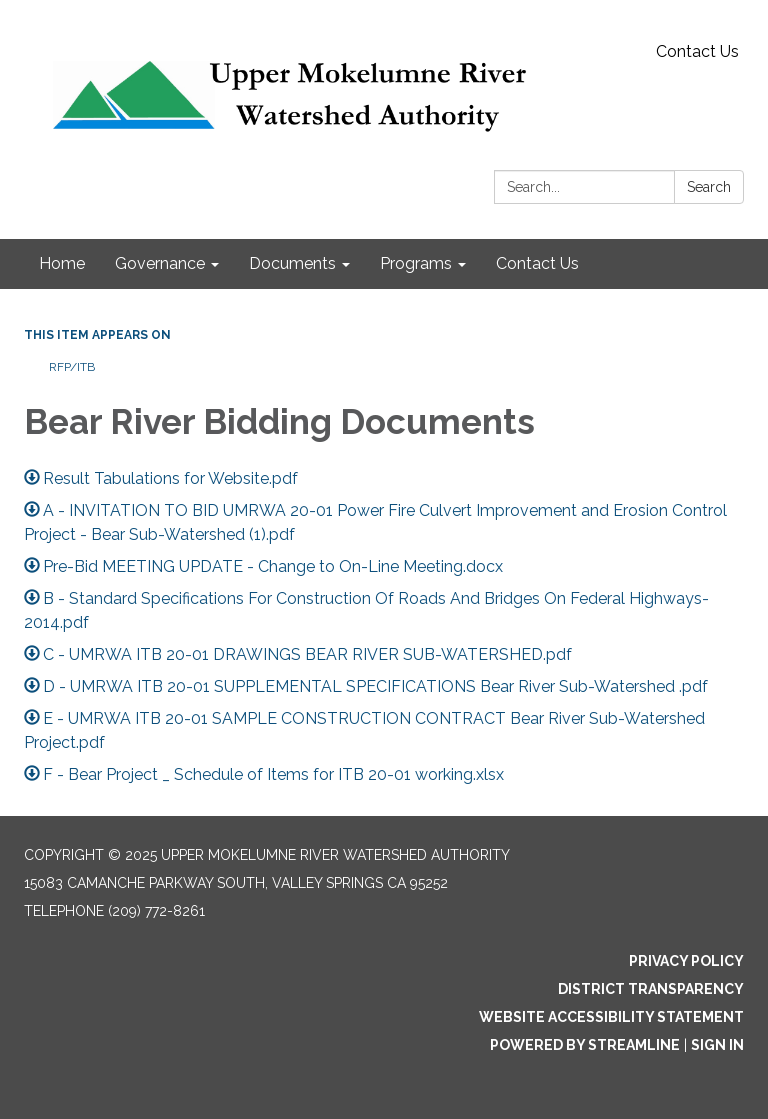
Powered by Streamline (585, 1045)
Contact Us (697, 51)
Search (709, 187)
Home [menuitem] (62, 263)
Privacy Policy (686, 961)
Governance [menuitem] (160, 263)
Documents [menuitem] (292, 263)
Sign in (717, 1045)
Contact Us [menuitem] (537, 263)
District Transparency (651, 989)
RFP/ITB (72, 367)
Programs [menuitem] (416, 263)
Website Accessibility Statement (611, 1017)
